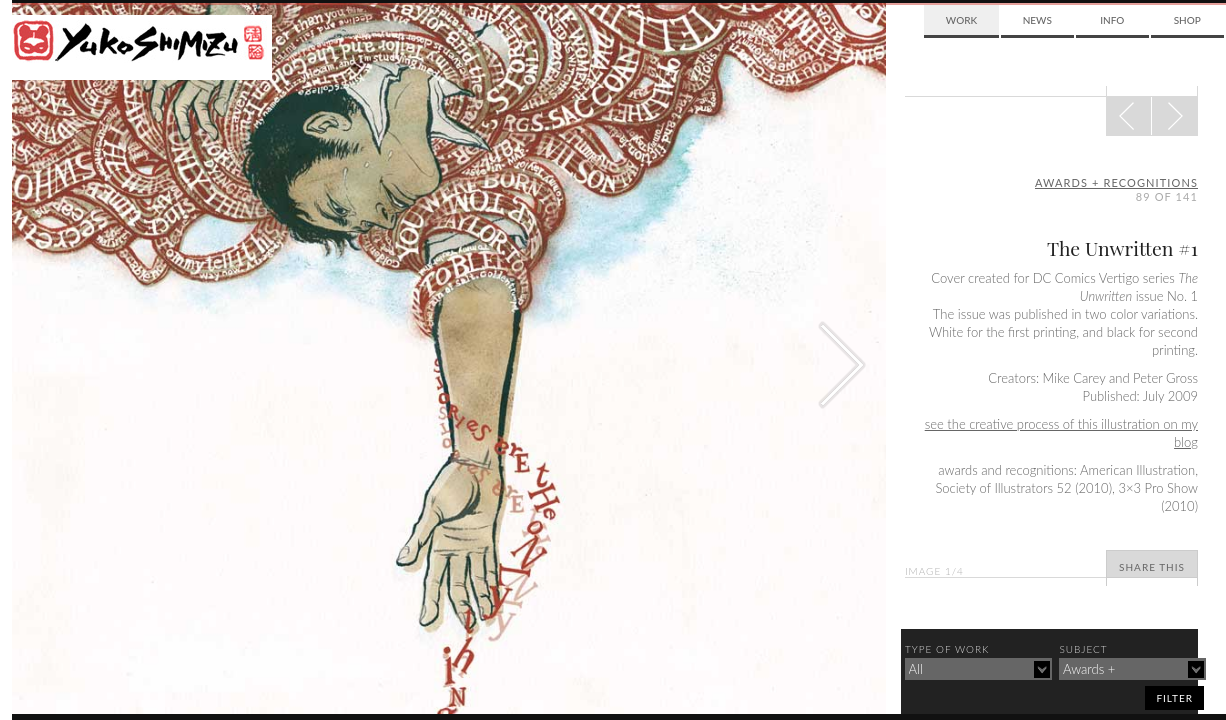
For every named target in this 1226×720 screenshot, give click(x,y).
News (1037, 20)
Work (961, 20)
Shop (1187, 20)
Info (1112, 20)
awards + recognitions (1116, 182)
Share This (1152, 567)
